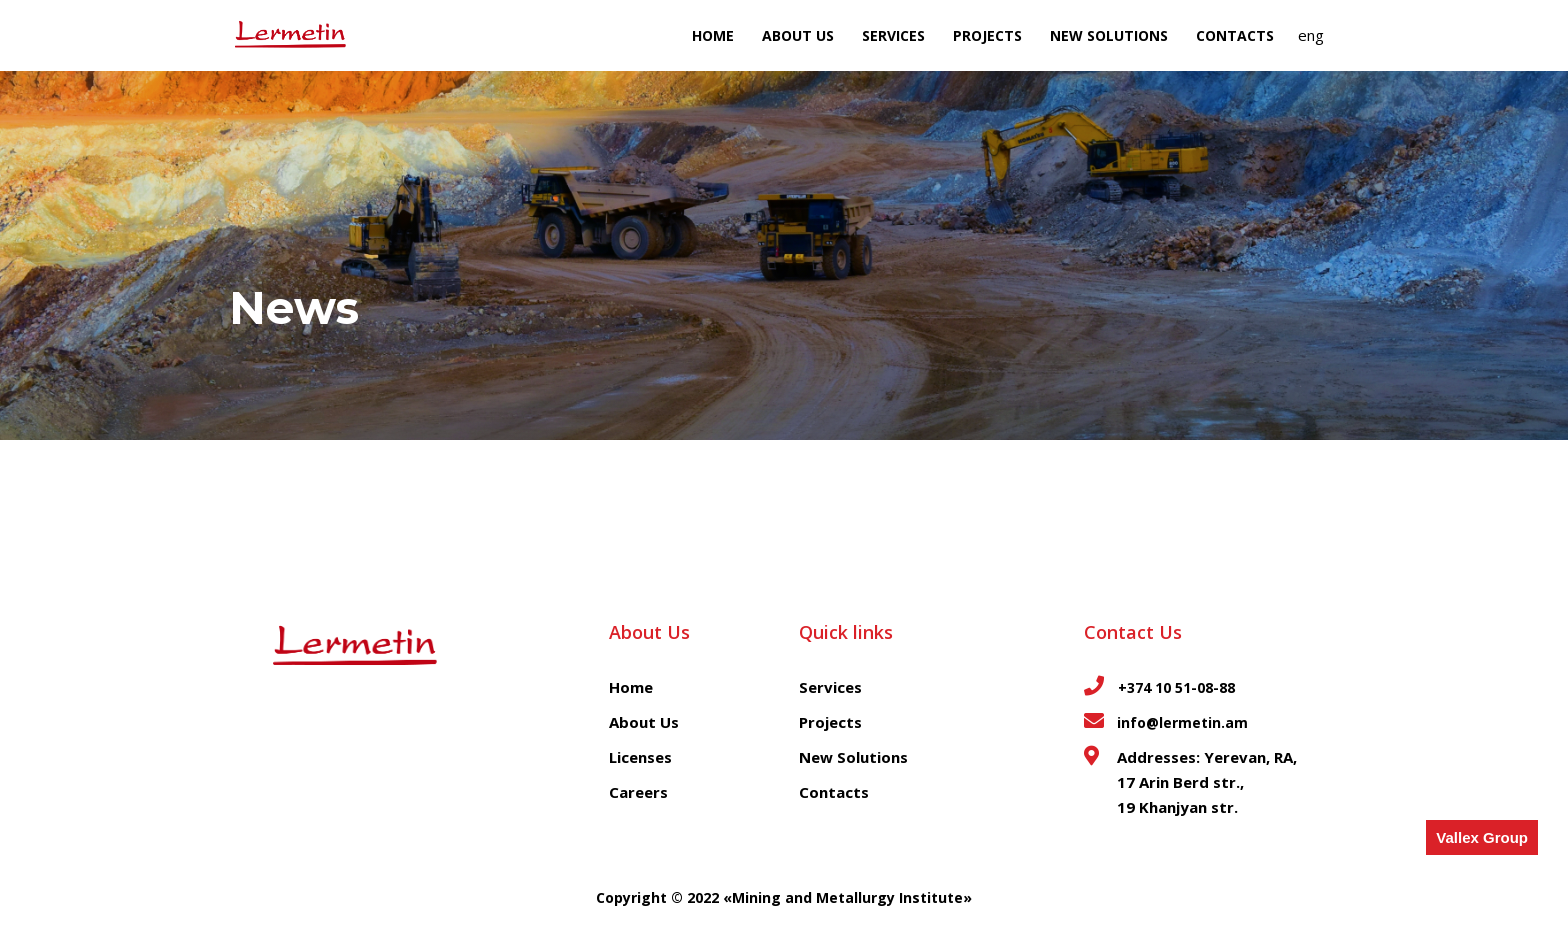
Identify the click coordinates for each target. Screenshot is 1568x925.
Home (713, 35)
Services (893, 35)
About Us (798, 35)
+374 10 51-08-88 (1174, 687)
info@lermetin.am (1182, 722)
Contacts (1235, 35)
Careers (638, 792)
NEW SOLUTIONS (1109, 35)
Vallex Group (1482, 837)
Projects (987, 35)
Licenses (640, 757)
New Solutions (853, 757)
